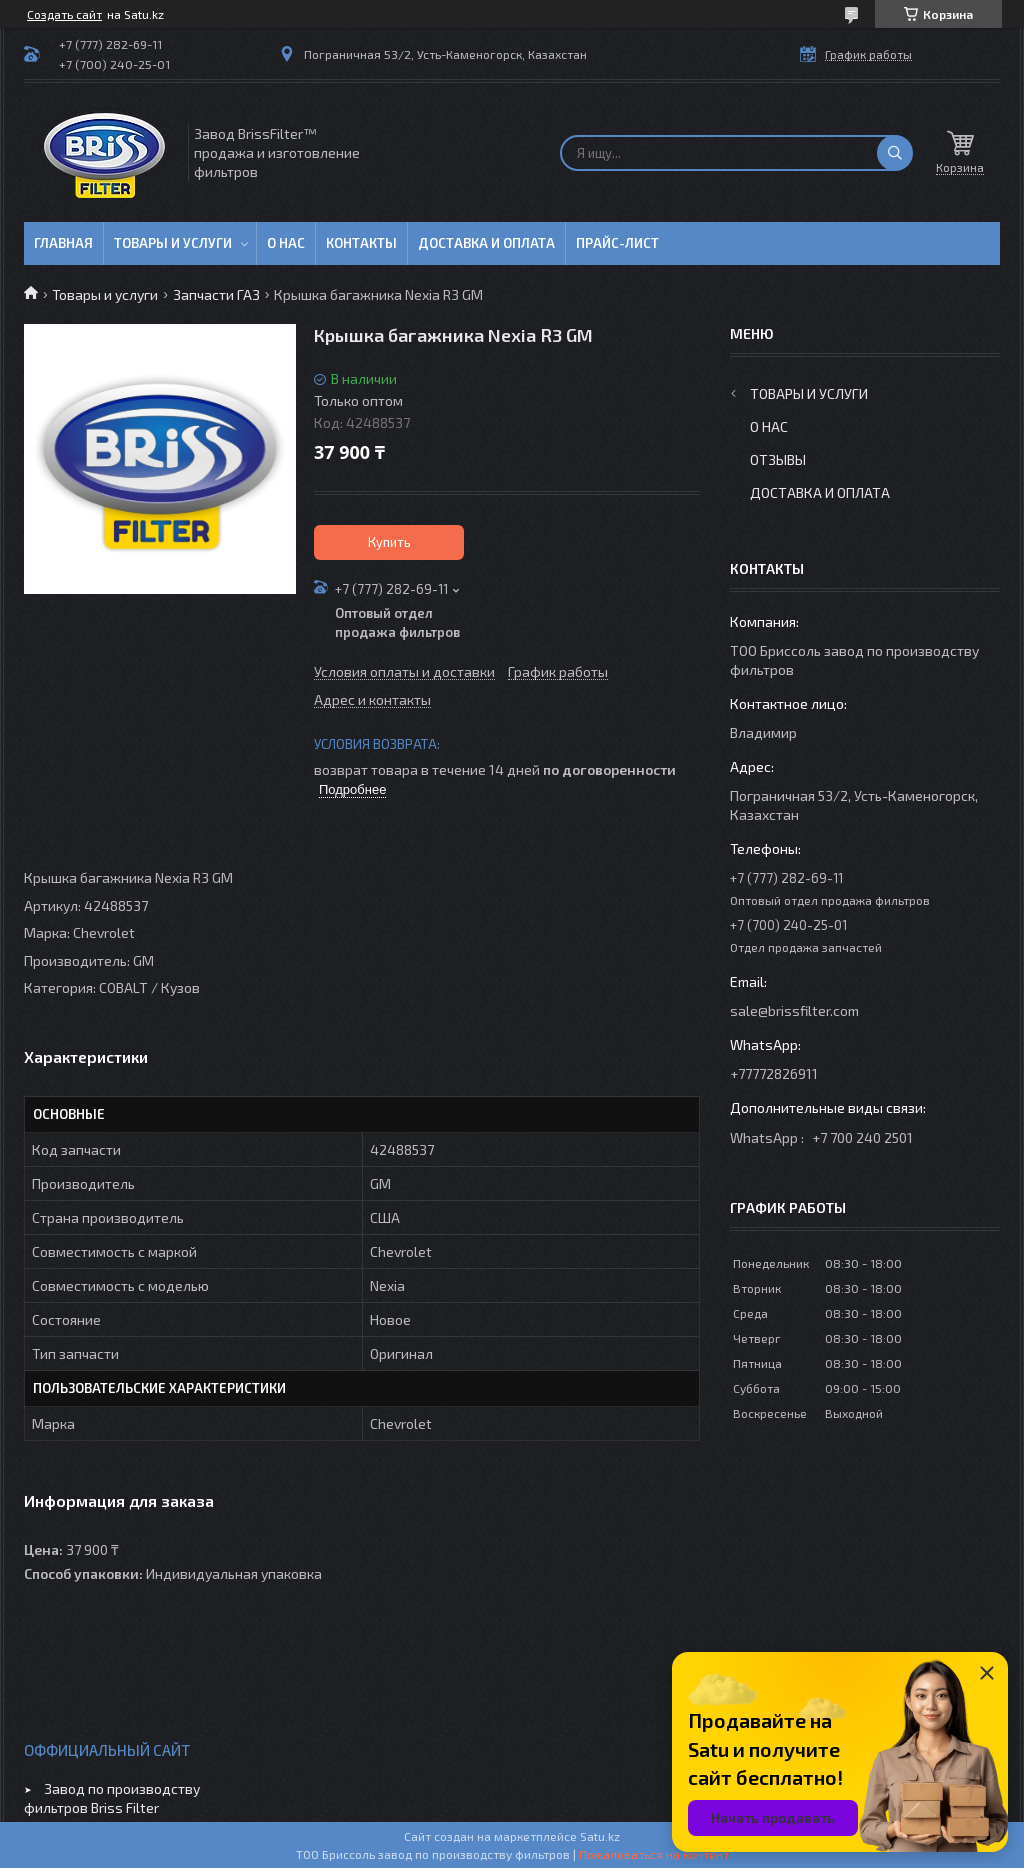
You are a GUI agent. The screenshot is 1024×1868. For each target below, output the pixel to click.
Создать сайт (64, 14)
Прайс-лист (617, 243)
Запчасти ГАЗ (216, 294)
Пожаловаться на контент (654, 1854)
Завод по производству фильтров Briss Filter (112, 1798)
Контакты (361, 243)
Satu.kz (600, 1836)
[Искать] (895, 153)
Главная (63, 243)
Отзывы (778, 459)
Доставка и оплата (486, 243)
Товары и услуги (173, 243)
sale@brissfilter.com (794, 1010)
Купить (389, 542)
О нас (286, 243)
